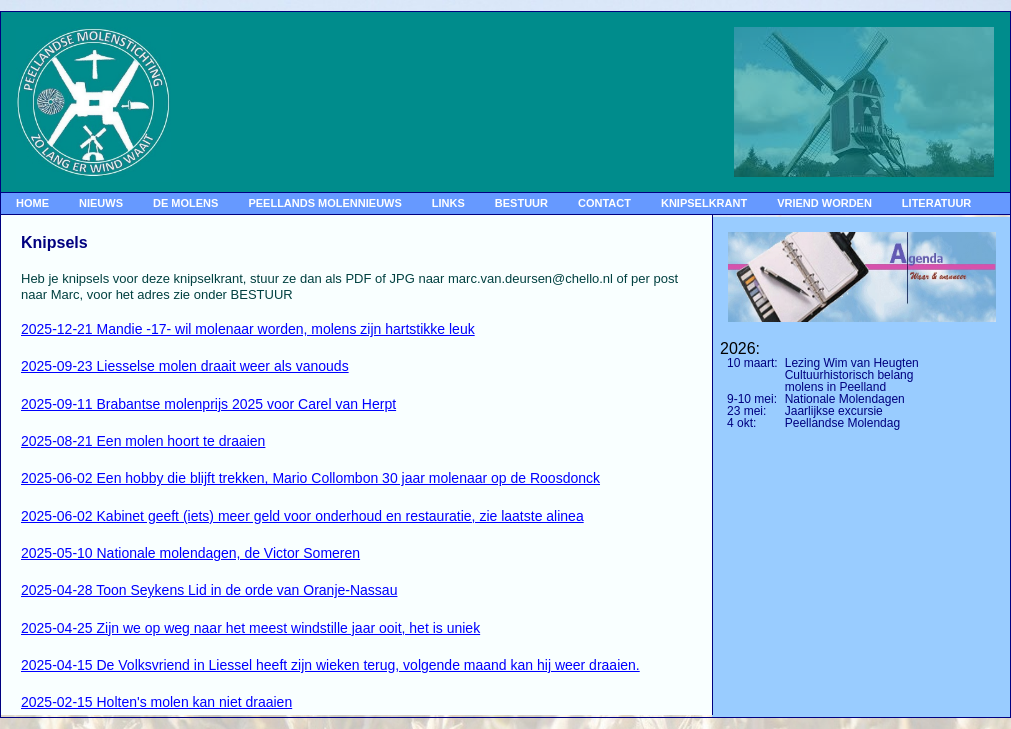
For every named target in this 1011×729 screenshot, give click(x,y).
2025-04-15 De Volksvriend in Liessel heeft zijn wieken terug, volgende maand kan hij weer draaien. (330, 665)
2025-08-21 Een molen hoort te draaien (143, 441)
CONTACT (604, 203)
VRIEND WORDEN (824, 203)
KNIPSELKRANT (704, 203)
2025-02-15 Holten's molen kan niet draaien (156, 702)
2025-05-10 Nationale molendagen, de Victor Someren (190, 553)
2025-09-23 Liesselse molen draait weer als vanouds (185, 366)
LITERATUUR (936, 203)
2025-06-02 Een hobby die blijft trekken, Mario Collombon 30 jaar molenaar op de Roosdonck (310, 478)
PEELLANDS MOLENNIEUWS (324, 203)
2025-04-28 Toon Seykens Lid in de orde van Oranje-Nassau (209, 590)
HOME (32, 203)
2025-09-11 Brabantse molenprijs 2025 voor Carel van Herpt (208, 404)
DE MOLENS (185, 203)
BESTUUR (521, 203)
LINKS (448, 203)
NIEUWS (101, 203)
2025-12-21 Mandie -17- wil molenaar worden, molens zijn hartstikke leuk (248, 329)
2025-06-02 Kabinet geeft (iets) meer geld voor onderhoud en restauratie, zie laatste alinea (302, 516)
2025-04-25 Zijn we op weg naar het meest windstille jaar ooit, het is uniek (250, 628)
